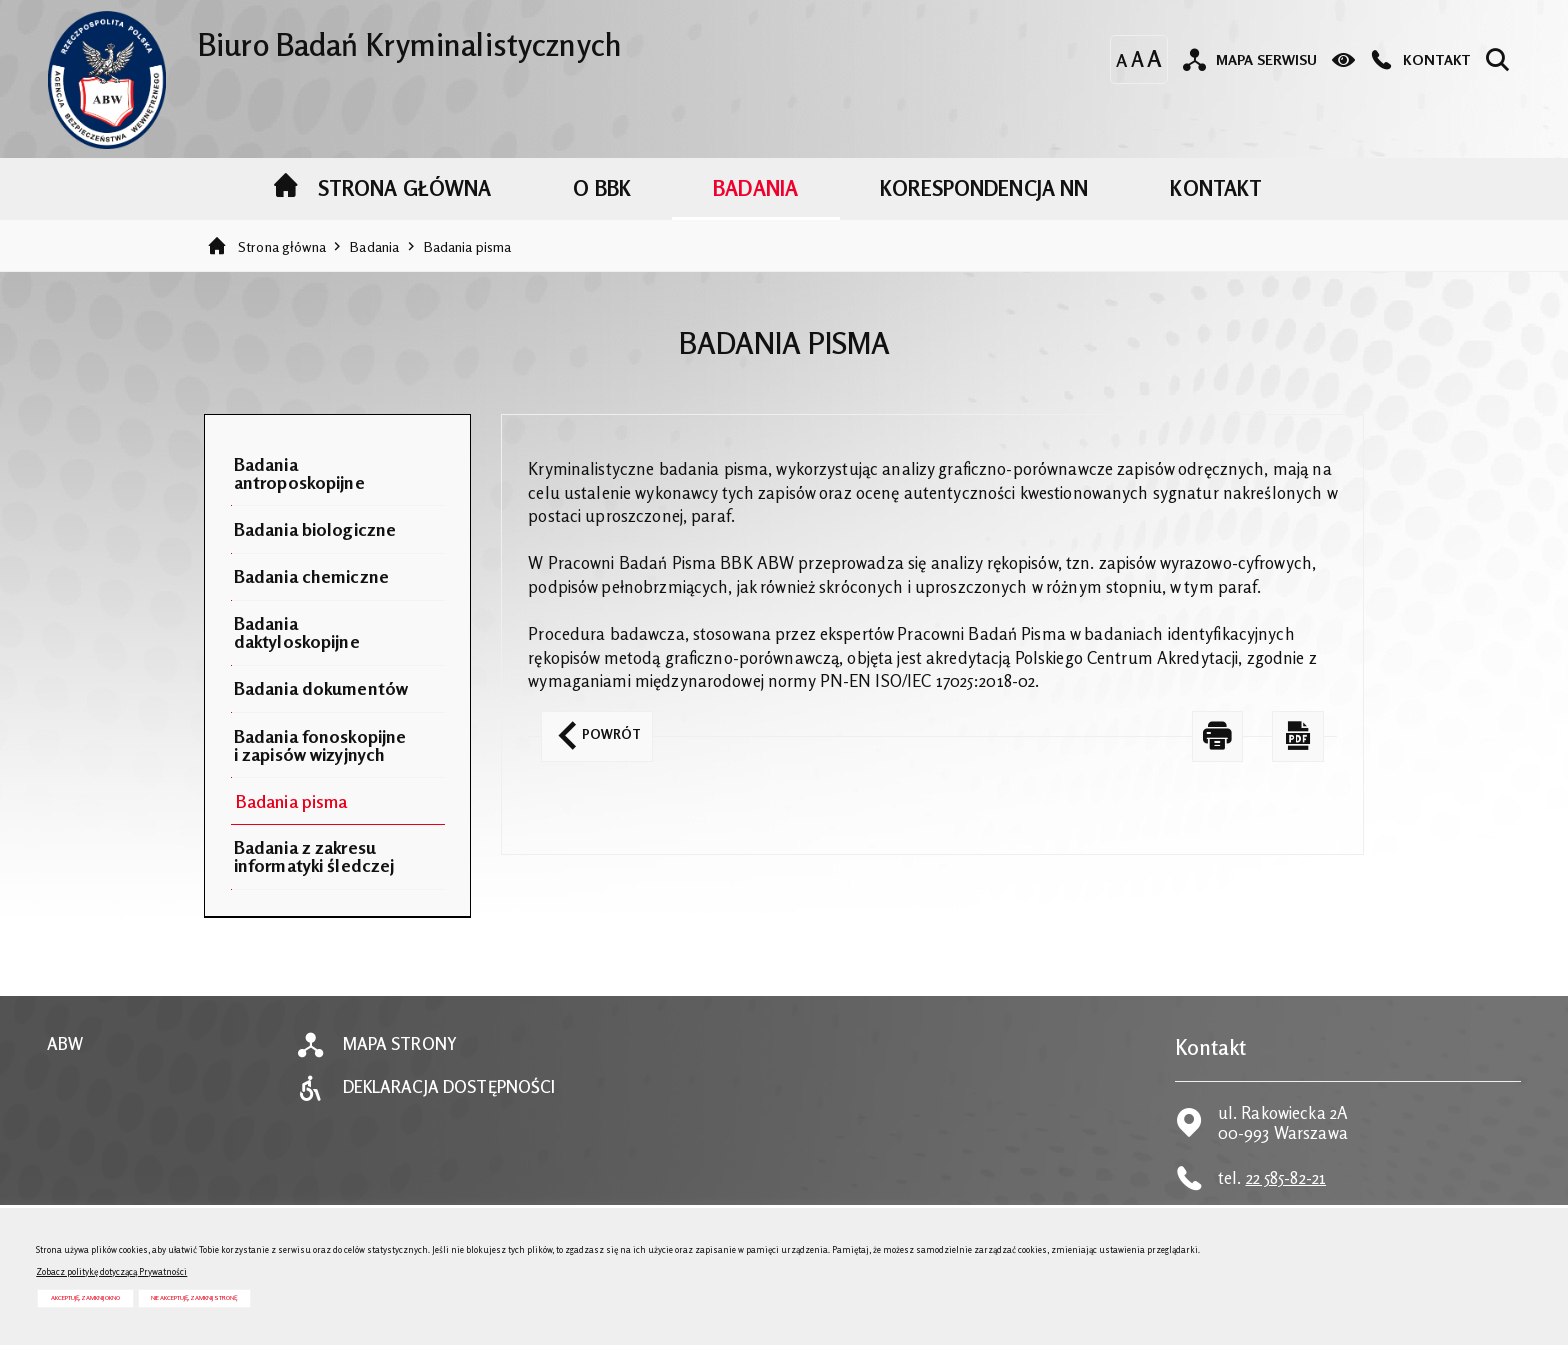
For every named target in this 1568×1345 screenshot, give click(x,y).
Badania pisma (468, 246)
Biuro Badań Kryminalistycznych (334, 36)
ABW (65, 1044)
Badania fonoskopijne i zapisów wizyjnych (320, 745)
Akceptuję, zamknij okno (85, 1297)
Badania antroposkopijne (299, 473)
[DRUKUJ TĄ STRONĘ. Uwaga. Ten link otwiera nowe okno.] (1218, 736)
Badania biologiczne (315, 529)
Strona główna (282, 246)
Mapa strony (400, 1044)
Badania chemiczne (311, 576)
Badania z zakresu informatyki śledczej (314, 856)
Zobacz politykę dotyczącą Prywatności (111, 1271)
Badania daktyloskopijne (297, 632)
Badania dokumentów (321, 688)
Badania (374, 246)
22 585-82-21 (1286, 1178)
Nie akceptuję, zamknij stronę (194, 1297)
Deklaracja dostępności (449, 1087)
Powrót (591, 727)
